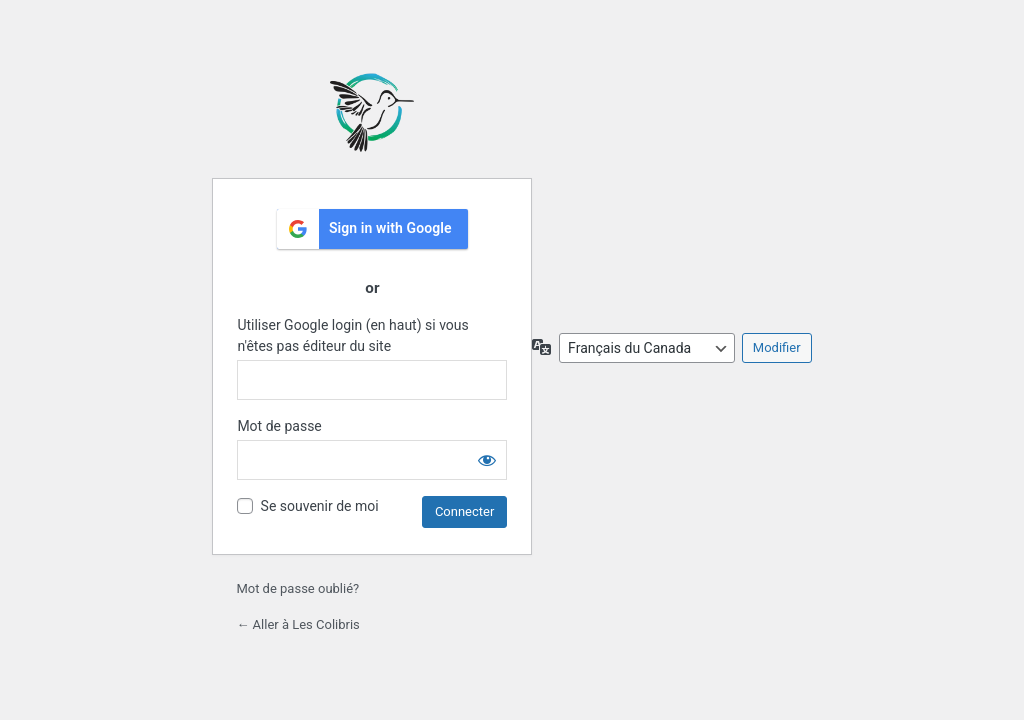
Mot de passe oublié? (297, 588)
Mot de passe (279, 426)
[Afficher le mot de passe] (487, 460)
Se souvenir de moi (320, 506)
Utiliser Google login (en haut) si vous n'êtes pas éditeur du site (352, 335)
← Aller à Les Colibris (297, 624)
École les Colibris (372, 112)
